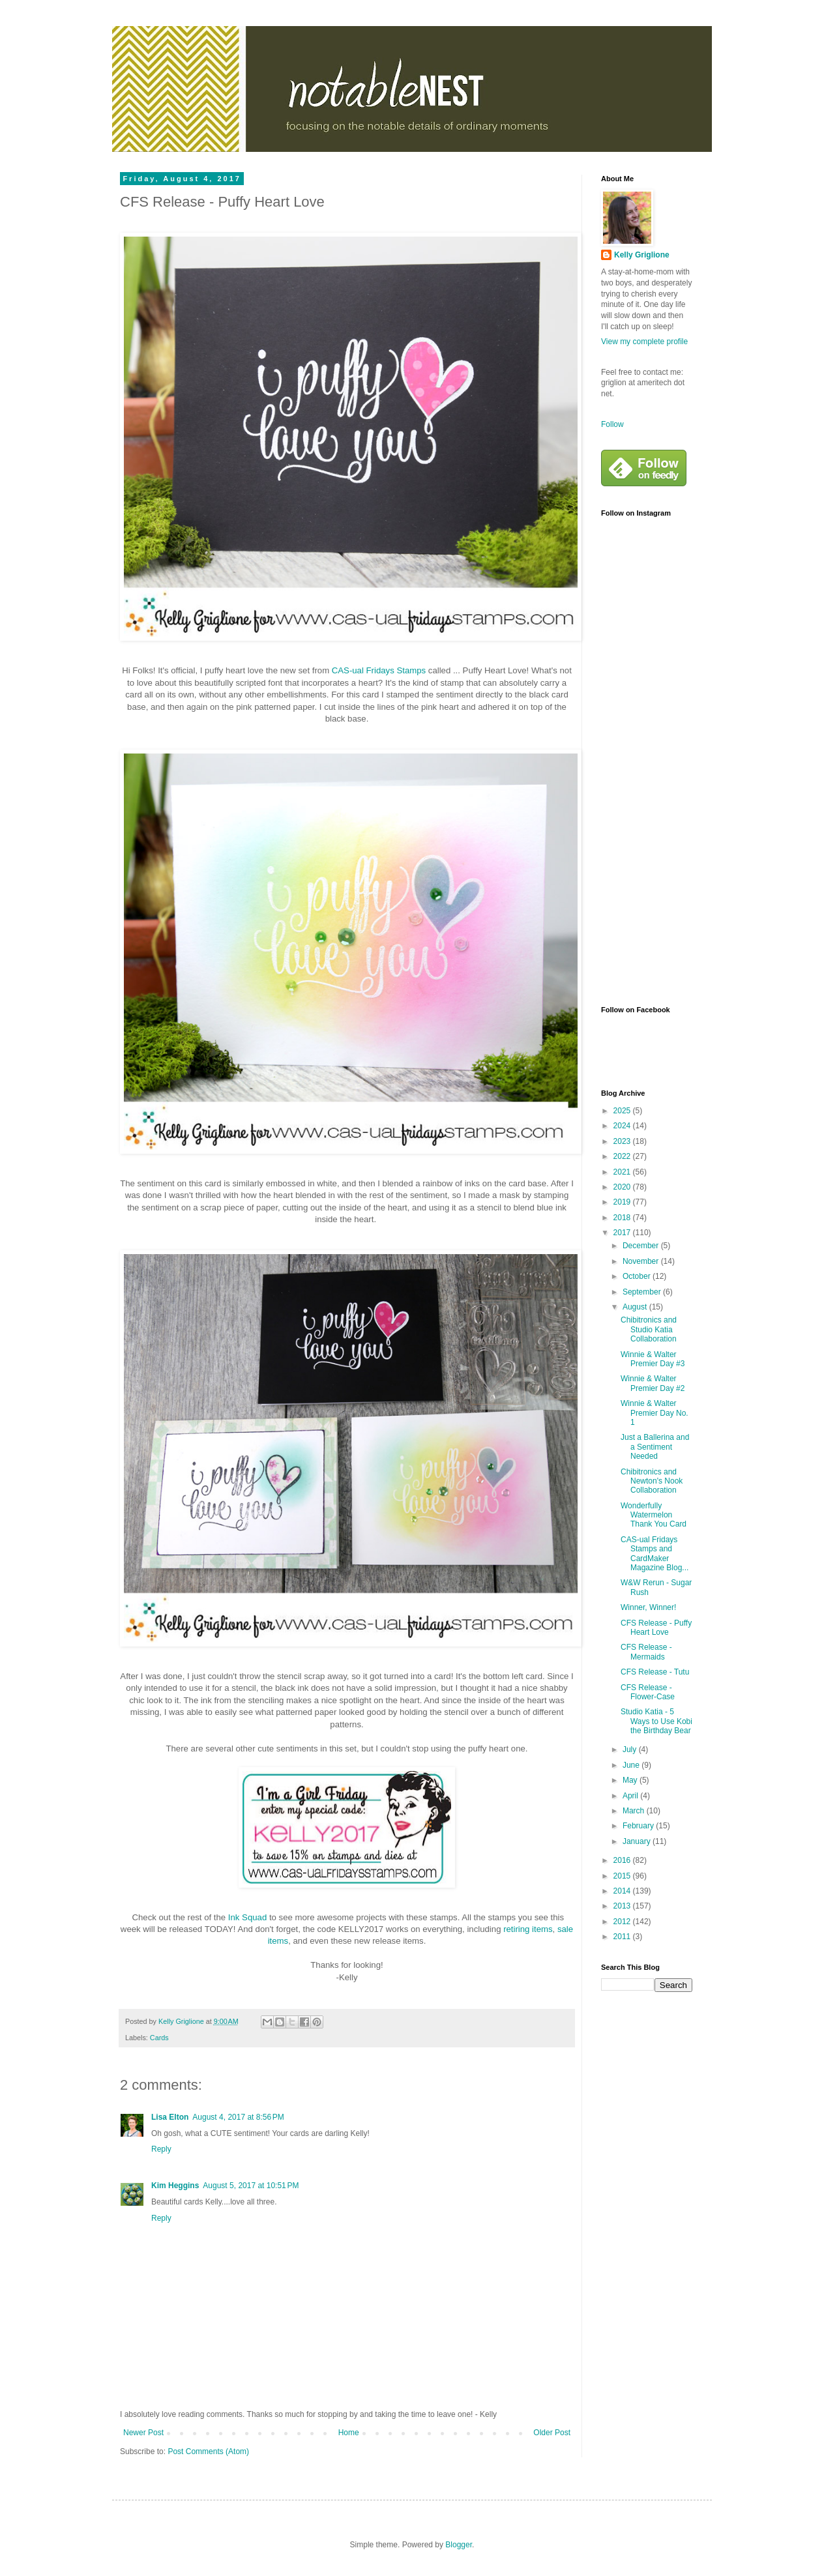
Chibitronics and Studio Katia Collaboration (649, 1329)
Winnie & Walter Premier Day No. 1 (654, 1413)
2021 (623, 1172)
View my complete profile (644, 341)
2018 (623, 1217)
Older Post (551, 2432)
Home (348, 2432)
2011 (623, 1936)
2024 (623, 1125)
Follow (612, 424)
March (635, 1810)
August (636, 1306)
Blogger (458, 2544)
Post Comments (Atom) (208, 2451)
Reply (161, 2149)
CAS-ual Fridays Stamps (379, 670)
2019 (623, 1202)
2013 (623, 1905)
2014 (623, 1890)
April (631, 1795)
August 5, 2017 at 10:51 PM (251, 2185)
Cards (159, 2038)
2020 (623, 1187)
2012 (623, 1921)
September (643, 1291)
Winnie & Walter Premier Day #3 (652, 1359)
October (638, 1276)
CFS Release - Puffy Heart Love (656, 1627)
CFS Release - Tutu (655, 1671)
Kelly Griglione (642, 254)
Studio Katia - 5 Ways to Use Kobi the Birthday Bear (656, 1721)
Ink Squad (247, 1917)
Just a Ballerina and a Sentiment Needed (655, 1447)
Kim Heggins (175, 2185)
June (632, 1765)
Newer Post (143, 2432)
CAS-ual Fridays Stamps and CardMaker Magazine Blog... (654, 1553)
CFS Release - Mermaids (646, 1652)
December (642, 1245)
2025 (623, 1110)
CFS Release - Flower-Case (648, 1692)
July (631, 1749)
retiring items (527, 1929)
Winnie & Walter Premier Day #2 (652, 1383)
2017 (623, 1232)
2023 (623, 1141)
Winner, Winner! (648, 1607)
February (639, 1825)
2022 (623, 1156)
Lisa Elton (169, 2117)
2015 (623, 1876)
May (631, 1780)
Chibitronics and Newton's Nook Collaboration (652, 1481)
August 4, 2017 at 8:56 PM (238, 2117)
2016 (623, 1860)
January (638, 1841)
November (642, 1261)
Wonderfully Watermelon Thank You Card (653, 1515)
